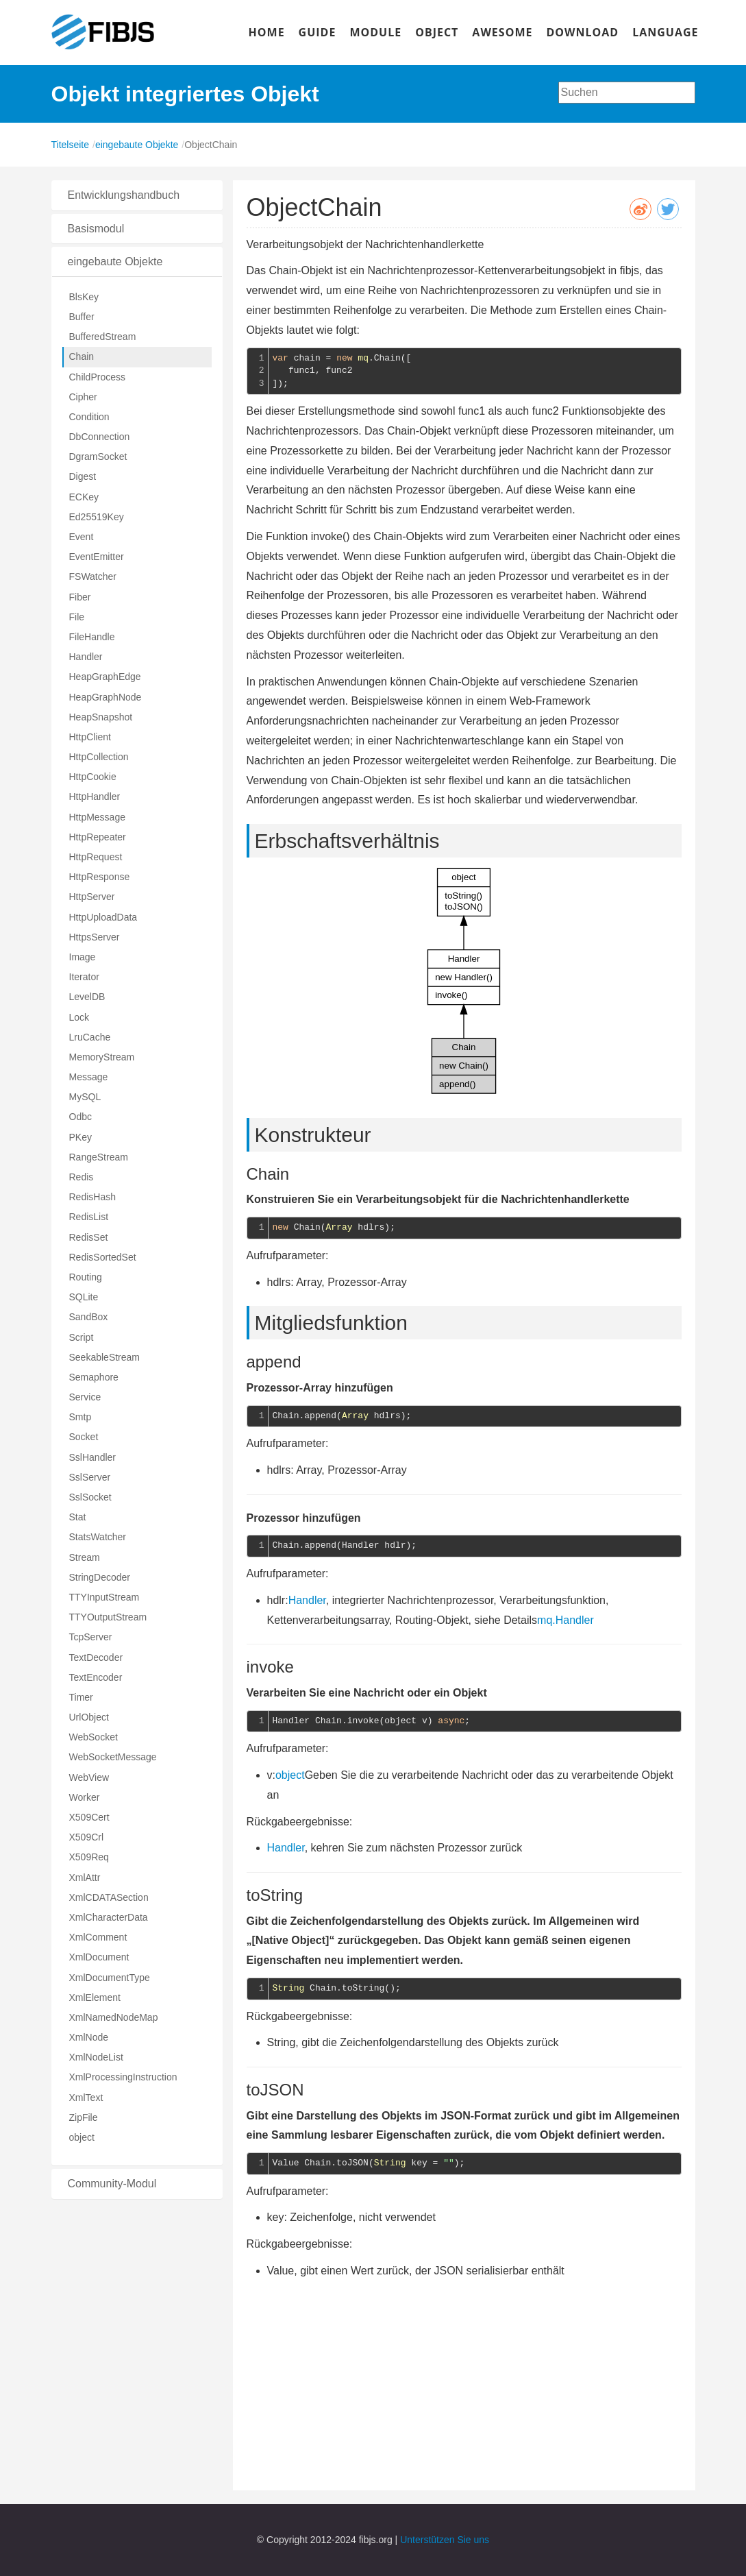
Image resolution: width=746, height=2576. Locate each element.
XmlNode (89, 2037)
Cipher (83, 396)
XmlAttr (85, 1877)
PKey (80, 1137)
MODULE (375, 32)
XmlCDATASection (109, 1897)
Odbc (80, 1116)
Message (88, 1076)
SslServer (90, 1477)
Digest (83, 476)
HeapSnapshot (101, 717)
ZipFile (83, 2117)
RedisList (89, 1216)
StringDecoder (100, 1577)
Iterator (84, 976)
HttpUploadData (103, 917)
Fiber (80, 597)
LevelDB (87, 996)
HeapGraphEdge (105, 676)
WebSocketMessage (113, 1756)
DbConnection (99, 436)
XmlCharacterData (108, 1917)
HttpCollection (99, 756)
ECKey (84, 496)
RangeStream (98, 1157)
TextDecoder (96, 1657)
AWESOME (502, 32)
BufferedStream (102, 336)
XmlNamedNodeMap (113, 2017)
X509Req (89, 1856)
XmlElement (95, 1997)
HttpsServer (94, 937)
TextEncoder (96, 1677)
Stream (84, 1557)
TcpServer (90, 1636)
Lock (79, 1017)
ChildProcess (97, 377)
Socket (84, 1436)
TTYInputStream (104, 1597)
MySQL (85, 1096)
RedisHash (92, 1196)
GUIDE (317, 32)
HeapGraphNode (105, 697)
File (77, 616)
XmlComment (98, 1937)
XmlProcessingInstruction (123, 2076)
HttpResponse (99, 876)
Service (85, 1397)
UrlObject (89, 1717)
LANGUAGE (665, 32)
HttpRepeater (97, 836)
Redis (81, 1176)
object (82, 2137)
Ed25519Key (96, 516)
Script (81, 1337)
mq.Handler (565, 1620)
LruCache (90, 1037)
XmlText (86, 2097)
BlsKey (84, 296)
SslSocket (90, 1497)
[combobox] (626, 93)
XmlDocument (99, 1957)
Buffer (82, 316)
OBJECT (436, 32)
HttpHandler (95, 796)
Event (81, 536)
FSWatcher (93, 576)
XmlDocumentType (109, 1977)
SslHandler (92, 1457)
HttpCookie (92, 776)
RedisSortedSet (102, 1257)
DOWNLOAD (582, 32)
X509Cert (89, 1817)
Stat (77, 1516)
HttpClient (90, 736)
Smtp (80, 1416)
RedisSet (88, 1237)
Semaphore (94, 1377)
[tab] (137, 195)
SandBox (88, 1316)
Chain (82, 356)
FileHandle (92, 636)
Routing (85, 1277)
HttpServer (92, 896)
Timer (81, 1697)
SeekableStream (104, 1357)
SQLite (84, 1296)
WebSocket (93, 1736)
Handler (86, 656)
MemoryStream (102, 1057)
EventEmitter (96, 556)
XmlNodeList (96, 2057)
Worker (84, 1797)
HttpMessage (97, 817)
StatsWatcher (98, 1536)
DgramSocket (98, 456)
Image (82, 956)
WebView (89, 1777)
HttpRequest (96, 856)
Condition (89, 416)
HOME (267, 32)
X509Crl (86, 1837)
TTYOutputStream (108, 1617)
